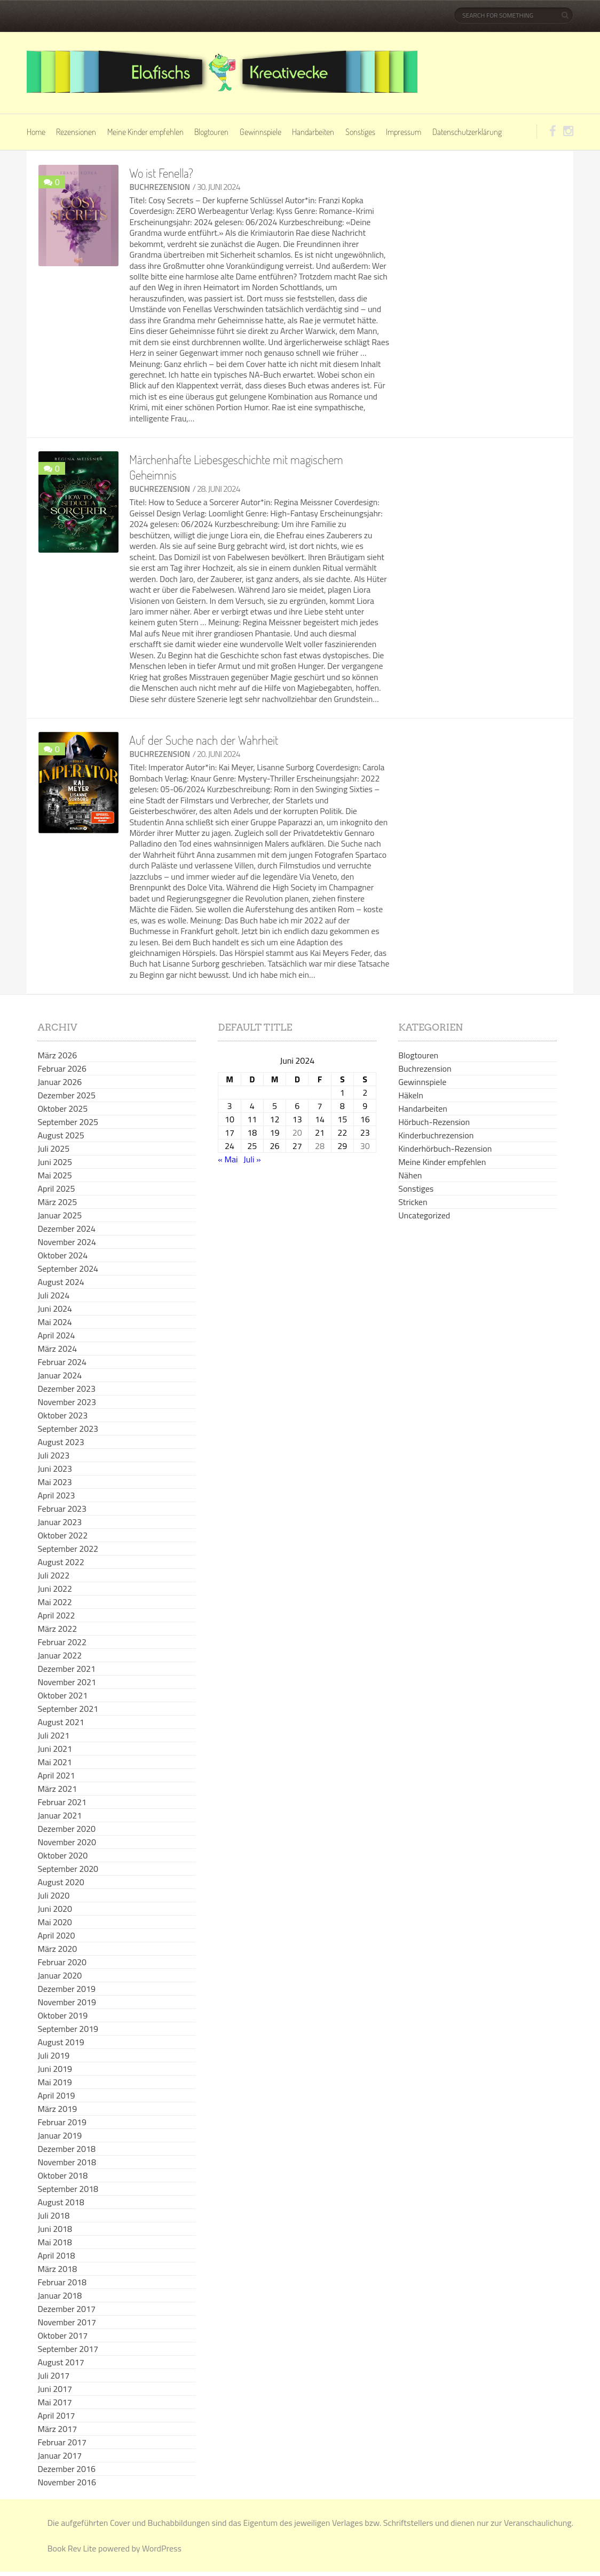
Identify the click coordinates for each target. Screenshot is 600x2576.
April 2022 (56, 1615)
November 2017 (66, 2322)
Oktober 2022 (62, 1535)
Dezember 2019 (66, 1988)
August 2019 (60, 2042)
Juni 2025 (54, 1161)
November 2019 (66, 2002)
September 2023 (67, 1428)
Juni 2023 (54, 1468)
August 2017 (60, 2362)
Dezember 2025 (66, 1095)
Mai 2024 (54, 1321)
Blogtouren (211, 131)
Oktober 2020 (62, 1855)
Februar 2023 (61, 1508)
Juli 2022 (53, 1575)
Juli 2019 (53, 2055)
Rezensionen (76, 131)
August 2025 (60, 1135)
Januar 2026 (59, 1081)
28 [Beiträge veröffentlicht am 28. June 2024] (320, 1145)
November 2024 (66, 1241)
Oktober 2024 (62, 1255)
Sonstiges (360, 131)
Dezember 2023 (66, 1388)
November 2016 (66, 2482)
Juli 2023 (53, 1455)
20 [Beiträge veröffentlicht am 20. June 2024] (297, 1132)
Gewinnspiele (260, 131)
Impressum (403, 131)
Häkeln (410, 1095)
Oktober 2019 (62, 2015)
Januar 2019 (59, 2135)
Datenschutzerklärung (467, 131)
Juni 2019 (54, 2068)
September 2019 (67, 2028)
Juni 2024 (54, 1308)
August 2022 (60, 1562)
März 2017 (57, 2428)
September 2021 (67, 1708)
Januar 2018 (59, 2295)
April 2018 (56, 2255)
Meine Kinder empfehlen (145, 131)
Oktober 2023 (62, 1415)
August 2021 (60, 1722)
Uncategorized (424, 1215)
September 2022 (67, 1548)
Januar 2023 (59, 1522)
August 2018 (60, 2202)
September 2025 (67, 1121)
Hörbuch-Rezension (434, 1121)
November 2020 (66, 1842)
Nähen (410, 1175)
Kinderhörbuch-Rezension (445, 1148)
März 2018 (57, 2268)
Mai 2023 (54, 1482)
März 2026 (57, 1055)
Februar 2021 (61, 1802)
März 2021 (57, 1788)
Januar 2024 (59, 1375)
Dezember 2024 (66, 1228)
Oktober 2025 (62, 1108)
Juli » (251, 1159)
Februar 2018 (61, 2282)
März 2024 (57, 1348)
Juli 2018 (53, 2215)
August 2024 (60, 1281)
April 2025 (56, 1188)
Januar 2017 (59, 2455)
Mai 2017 (54, 2402)
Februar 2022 (61, 1642)
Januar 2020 (59, 1975)
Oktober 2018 (62, 2175)
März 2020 (57, 1948)
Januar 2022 (59, 1655)
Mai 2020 (54, 1922)
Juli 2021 (53, 1735)
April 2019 (56, 2095)
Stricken (412, 1201)
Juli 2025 (53, 1148)
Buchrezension (159, 187)
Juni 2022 (54, 1588)
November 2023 (66, 1401)
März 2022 (57, 1628)
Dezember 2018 (66, 2148)
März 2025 (57, 1201)
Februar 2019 (61, 2122)
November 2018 (66, 2162)
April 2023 (56, 1495)
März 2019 (57, 2108)
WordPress (161, 2548)
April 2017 (56, 2415)
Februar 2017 (61, 2442)
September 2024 (67, 1268)
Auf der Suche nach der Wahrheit (203, 739)
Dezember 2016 (66, 2468)
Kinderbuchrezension (435, 1135)
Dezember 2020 (66, 1828)
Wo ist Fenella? (161, 172)
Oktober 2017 (62, 2335)
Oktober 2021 (62, 1695)
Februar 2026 (61, 1068)
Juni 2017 (54, 2388)
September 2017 (67, 2348)
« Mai (228, 1159)
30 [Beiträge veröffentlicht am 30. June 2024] (365, 1145)
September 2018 (67, 2188)
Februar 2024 (61, 1361)
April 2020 (56, 1935)
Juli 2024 (53, 1295)
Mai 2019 (54, 2082)
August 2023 (60, 1441)
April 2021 (56, 1775)
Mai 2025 (54, 1175)
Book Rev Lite (72, 2548)
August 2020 (60, 1882)
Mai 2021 (54, 1762)
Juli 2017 (53, 2375)
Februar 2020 (61, 1962)
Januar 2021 (59, 1815)
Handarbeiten (313, 131)
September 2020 (67, 1868)
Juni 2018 (54, 2228)
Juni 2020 (54, 1908)
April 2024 (56, 1335)
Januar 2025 (59, 1215)
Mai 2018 (54, 2242)
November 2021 (66, 1682)
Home (36, 131)
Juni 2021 (54, 1748)
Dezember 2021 (66, 1668)
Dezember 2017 (66, 2308)
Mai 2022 (54, 1602)
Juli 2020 (53, 1895)
